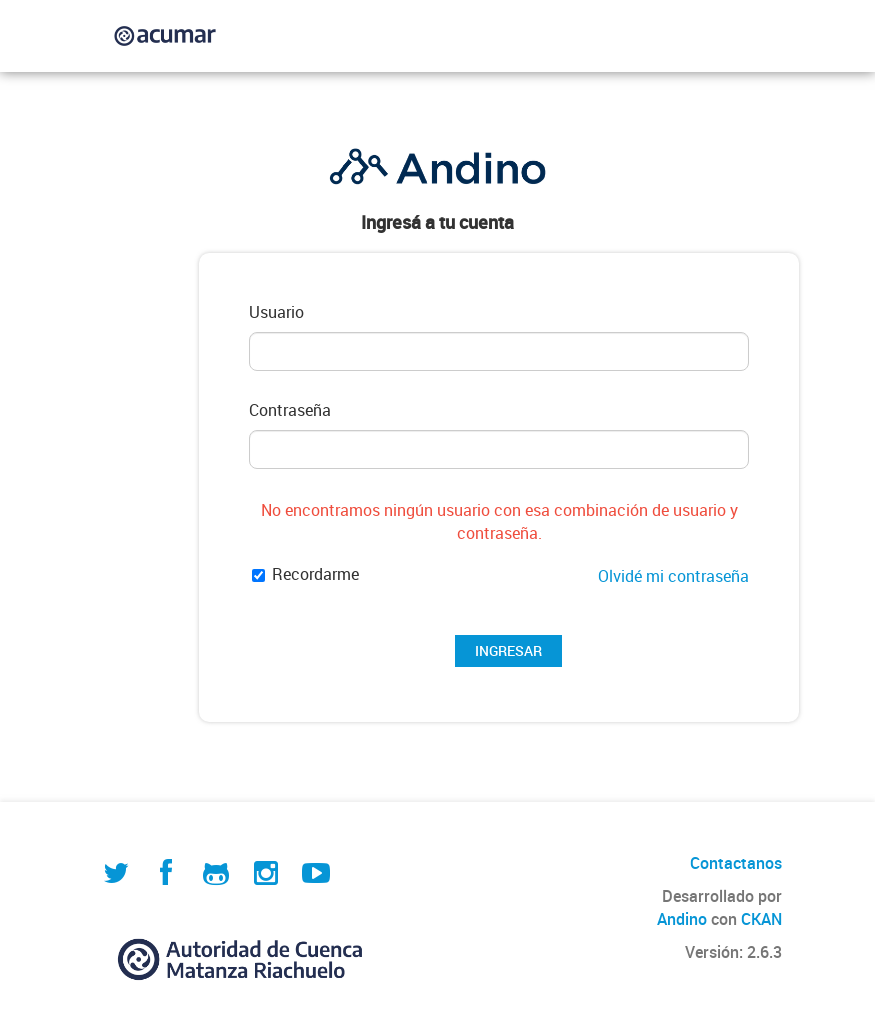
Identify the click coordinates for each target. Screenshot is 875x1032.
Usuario (276, 312)
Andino (682, 919)
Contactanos (736, 863)
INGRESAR (508, 650)
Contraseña (290, 410)
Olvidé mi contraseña (673, 576)
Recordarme (305, 575)
